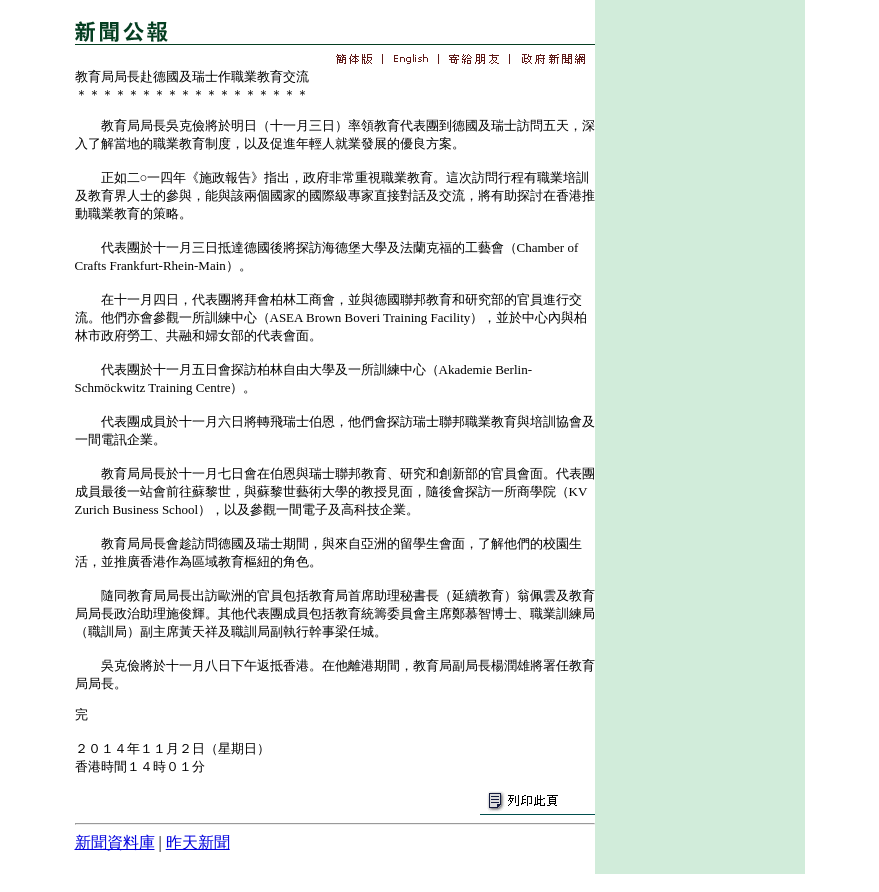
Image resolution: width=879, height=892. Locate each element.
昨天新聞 (198, 842)
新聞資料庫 (115, 842)
